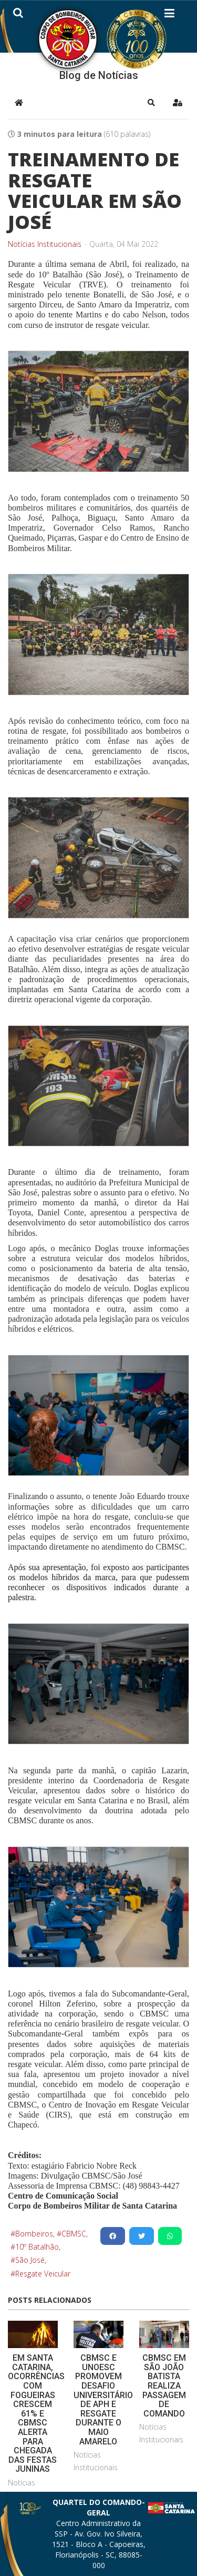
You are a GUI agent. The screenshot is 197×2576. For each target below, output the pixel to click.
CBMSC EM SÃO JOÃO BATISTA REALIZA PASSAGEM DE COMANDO (164, 2386)
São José (30, 2260)
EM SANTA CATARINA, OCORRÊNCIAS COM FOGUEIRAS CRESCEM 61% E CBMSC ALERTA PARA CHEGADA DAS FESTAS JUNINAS (36, 2413)
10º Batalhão (37, 2247)
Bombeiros (34, 2234)
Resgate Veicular (42, 2274)
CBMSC (73, 2234)
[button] (151, 103)
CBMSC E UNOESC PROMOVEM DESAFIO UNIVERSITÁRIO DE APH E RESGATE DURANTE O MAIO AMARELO (103, 2399)
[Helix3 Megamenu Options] (169, 15)
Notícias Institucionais (44, 244)
